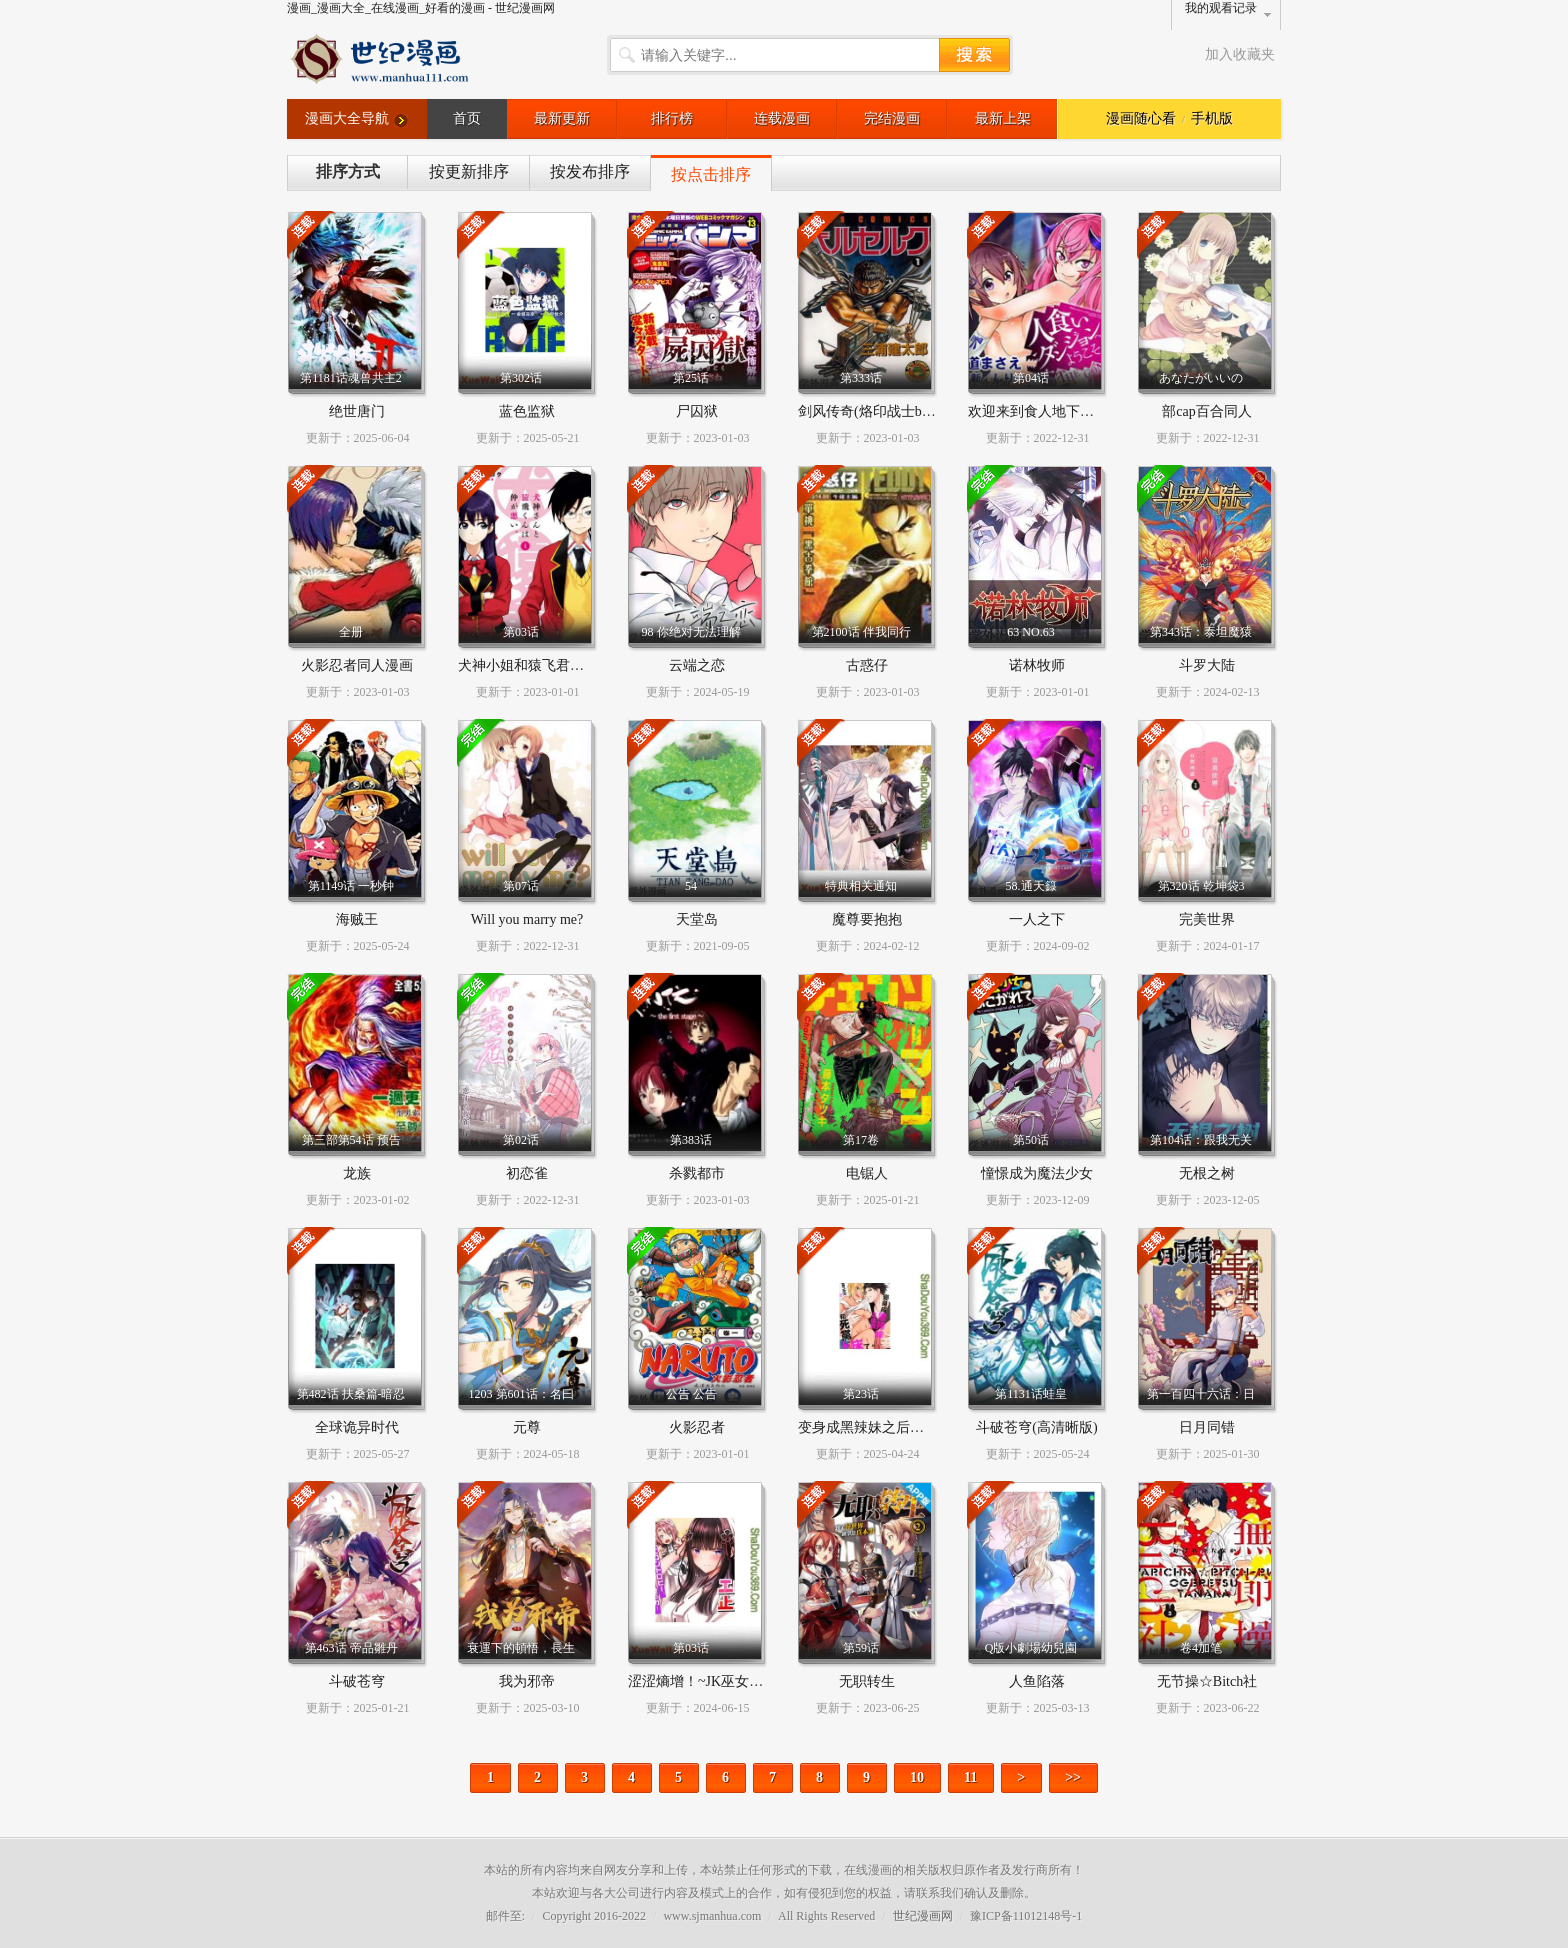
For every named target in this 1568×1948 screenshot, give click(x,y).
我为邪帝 (527, 1681)
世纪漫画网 (923, 1916)
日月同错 (1207, 1427)
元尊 (527, 1427)
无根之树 (1207, 1173)
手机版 (1212, 118)
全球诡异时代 (357, 1427)
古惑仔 (867, 665)
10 (917, 1777)
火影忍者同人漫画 (357, 665)
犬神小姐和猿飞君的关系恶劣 (549, 665)
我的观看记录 (1221, 8)
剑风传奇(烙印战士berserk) (879, 411)
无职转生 (867, 1681)
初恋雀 (527, 1173)
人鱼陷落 (1037, 1681)
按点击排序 (711, 174)
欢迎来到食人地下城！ (1038, 411)
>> (1073, 1777)
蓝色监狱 (527, 411)
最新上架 (1003, 118)
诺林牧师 (1037, 665)
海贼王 (357, 919)
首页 (467, 118)
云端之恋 (697, 665)
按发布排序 (590, 171)
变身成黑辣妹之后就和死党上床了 (903, 1427)
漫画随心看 (1141, 118)
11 (970, 1777)
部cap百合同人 (1206, 411)
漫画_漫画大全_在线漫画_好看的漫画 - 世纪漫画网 (421, 8)
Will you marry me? (527, 919)
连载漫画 (782, 118)
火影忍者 (697, 1427)
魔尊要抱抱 (867, 919)
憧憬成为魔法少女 (1037, 1173)
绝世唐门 (357, 411)
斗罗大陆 (1207, 665)
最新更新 (562, 118)
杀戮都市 (697, 1173)
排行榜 (672, 118)
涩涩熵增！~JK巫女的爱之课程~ (727, 1681)
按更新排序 (469, 171)
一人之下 (1037, 919)
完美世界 (1207, 919)
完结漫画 (892, 118)
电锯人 (867, 1173)
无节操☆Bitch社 (1207, 1681)
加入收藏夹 (1240, 54)
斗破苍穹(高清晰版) (1036, 1427)
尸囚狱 (697, 411)
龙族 (357, 1173)
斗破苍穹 (357, 1681)
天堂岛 (697, 919)
